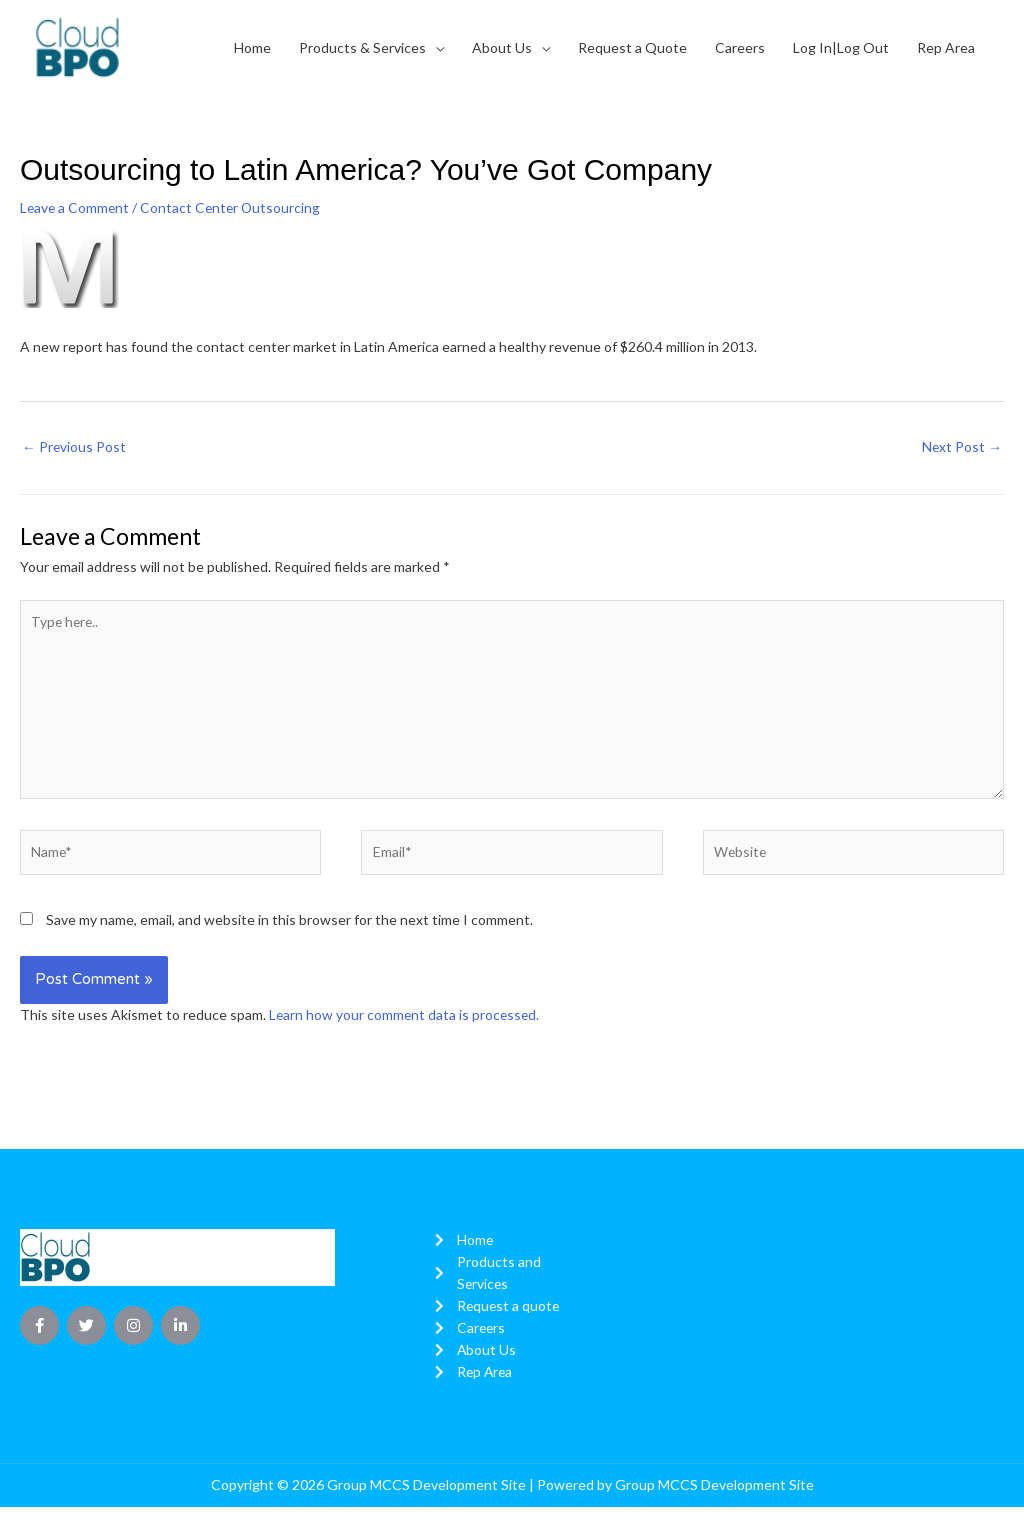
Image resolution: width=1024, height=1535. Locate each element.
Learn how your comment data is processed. (406, 1018)
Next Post (961, 446)
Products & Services (362, 47)
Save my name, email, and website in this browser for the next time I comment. (289, 923)
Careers (740, 47)
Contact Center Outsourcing (234, 207)
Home (252, 47)
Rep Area (946, 47)
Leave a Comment (76, 207)
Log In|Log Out (841, 47)
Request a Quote (632, 47)
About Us (502, 47)
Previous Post (74, 446)
